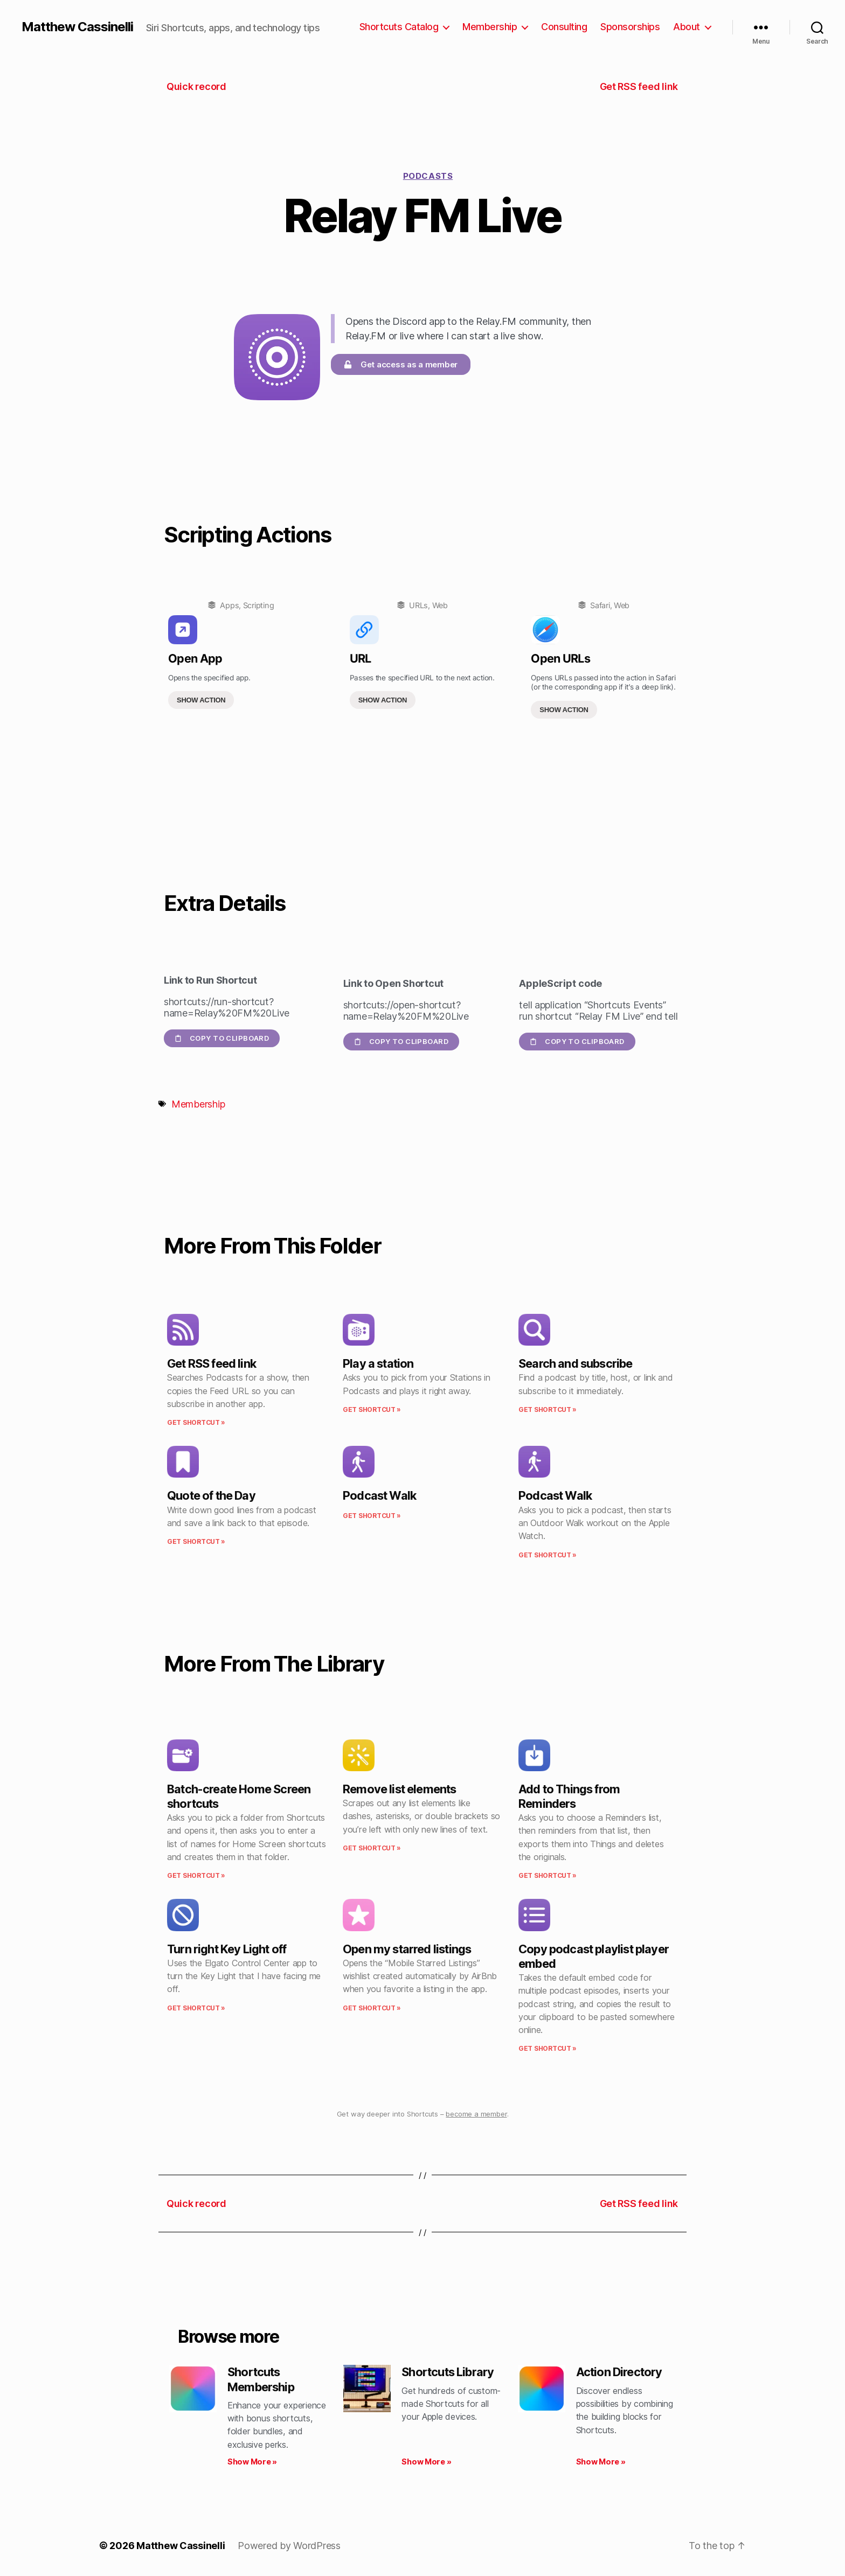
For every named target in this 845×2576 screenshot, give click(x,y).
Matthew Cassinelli (77, 26)
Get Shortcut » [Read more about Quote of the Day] (196, 1541)
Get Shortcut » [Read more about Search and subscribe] (547, 1409)
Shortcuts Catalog (399, 26)
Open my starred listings (407, 1949)
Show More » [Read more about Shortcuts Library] (426, 2461)
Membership (489, 26)
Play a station (378, 1363)
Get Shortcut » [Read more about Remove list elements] (372, 1848)
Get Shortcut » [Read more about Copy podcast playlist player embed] (547, 2048)
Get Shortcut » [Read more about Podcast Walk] (372, 1516)
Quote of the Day (211, 1495)
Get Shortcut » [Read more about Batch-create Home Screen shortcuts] (196, 1875)
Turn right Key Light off (226, 1949)
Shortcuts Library (447, 2372)
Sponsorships (630, 26)
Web (440, 605)
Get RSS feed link (211, 1363)
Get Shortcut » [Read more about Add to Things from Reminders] (547, 1875)
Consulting (564, 26)
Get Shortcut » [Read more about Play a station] (372, 1409)
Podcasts (428, 176)
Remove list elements (399, 1789)
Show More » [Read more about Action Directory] (601, 2461)
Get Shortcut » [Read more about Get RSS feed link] (196, 1422)
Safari (599, 605)
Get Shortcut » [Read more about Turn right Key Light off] (196, 2008)
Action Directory (619, 2372)
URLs (418, 605)
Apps (229, 605)
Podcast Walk (379, 1495)
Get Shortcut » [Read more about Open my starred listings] (372, 2008)
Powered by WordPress (289, 2545)
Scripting (258, 605)
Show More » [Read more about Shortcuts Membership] (252, 2461)
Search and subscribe (575, 1363)
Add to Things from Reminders (569, 1796)
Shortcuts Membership (260, 2379)
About (686, 26)
